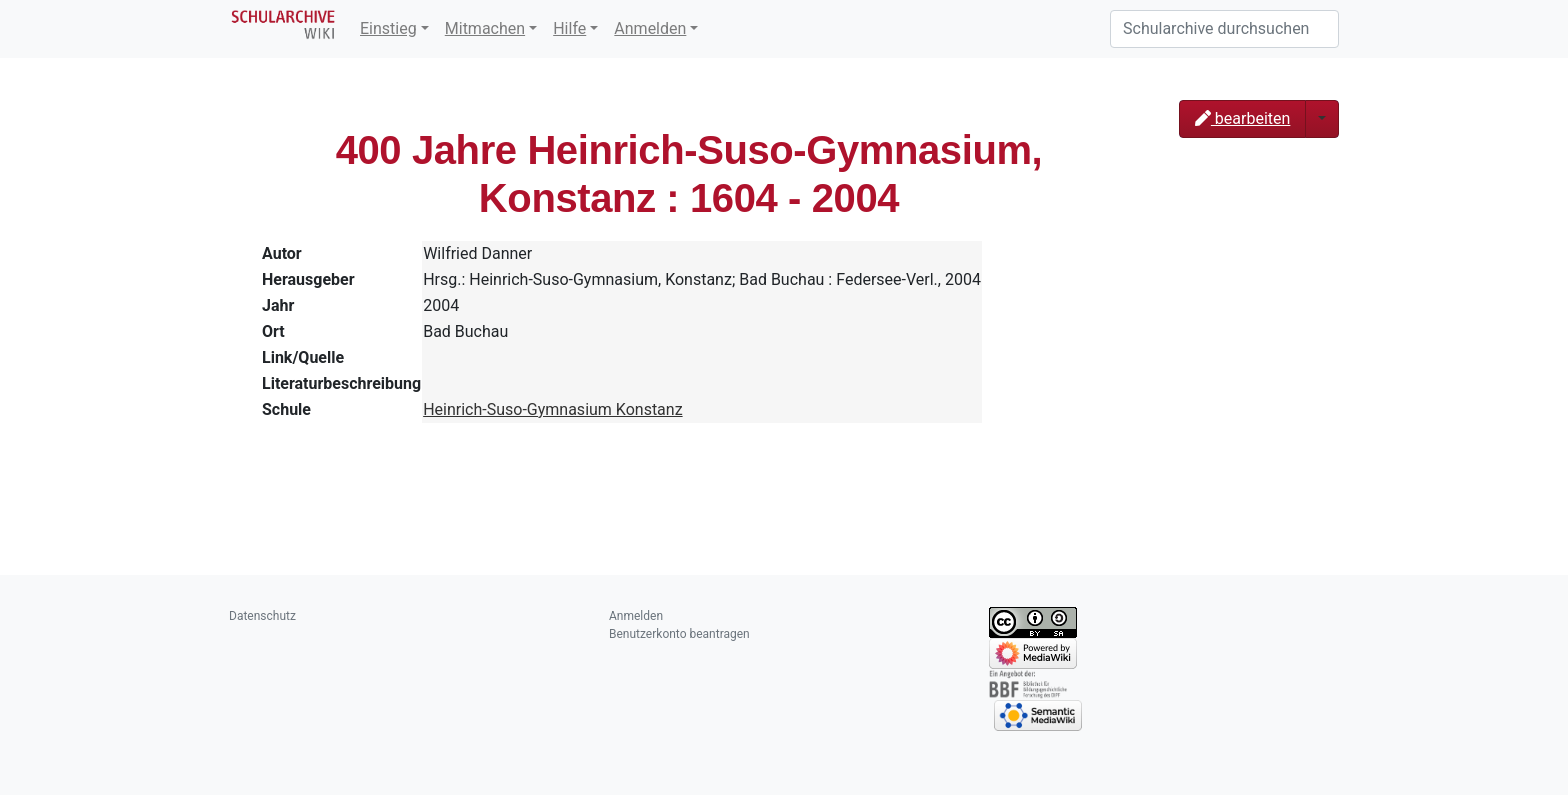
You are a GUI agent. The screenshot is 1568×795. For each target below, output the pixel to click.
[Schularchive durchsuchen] (1224, 29)
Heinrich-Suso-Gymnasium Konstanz (552, 409)
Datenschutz (262, 616)
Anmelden (650, 28)
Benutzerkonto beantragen (679, 634)
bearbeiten (1242, 118)
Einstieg (388, 28)
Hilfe (569, 28)
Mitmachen (485, 28)
